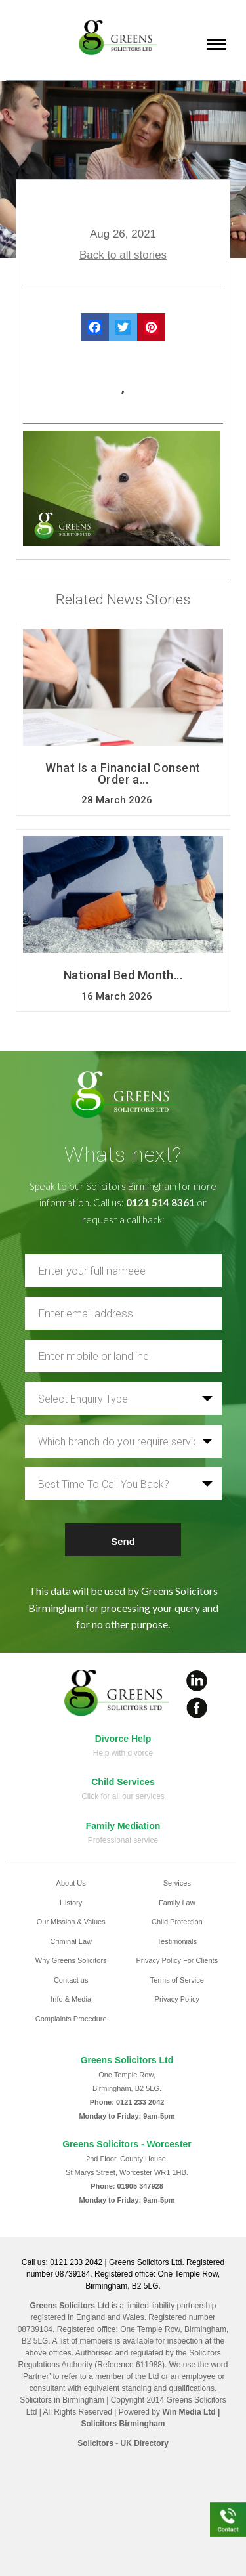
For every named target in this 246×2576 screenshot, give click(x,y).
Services (177, 1883)
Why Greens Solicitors (71, 1960)
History (71, 1903)
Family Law (177, 1903)
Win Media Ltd (188, 2412)
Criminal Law (71, 1941)
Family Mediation (123, 1826)
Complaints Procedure (71, 2019)
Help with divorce (123, 1753)
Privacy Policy (177, 1999)
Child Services (123, 1782)
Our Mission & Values (71, 1922)
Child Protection (177, 1922)
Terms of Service (177, 1980)
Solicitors (95, 2443)
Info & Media (71, 1999)
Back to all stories (123, 255)
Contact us (71, 1980)
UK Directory (145, 2443)
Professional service (123, 1840)
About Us (71, 1883)
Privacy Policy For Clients (177, 1960)
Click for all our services (123, 1796)
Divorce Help (123, 1738)
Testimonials (177, 1941)
